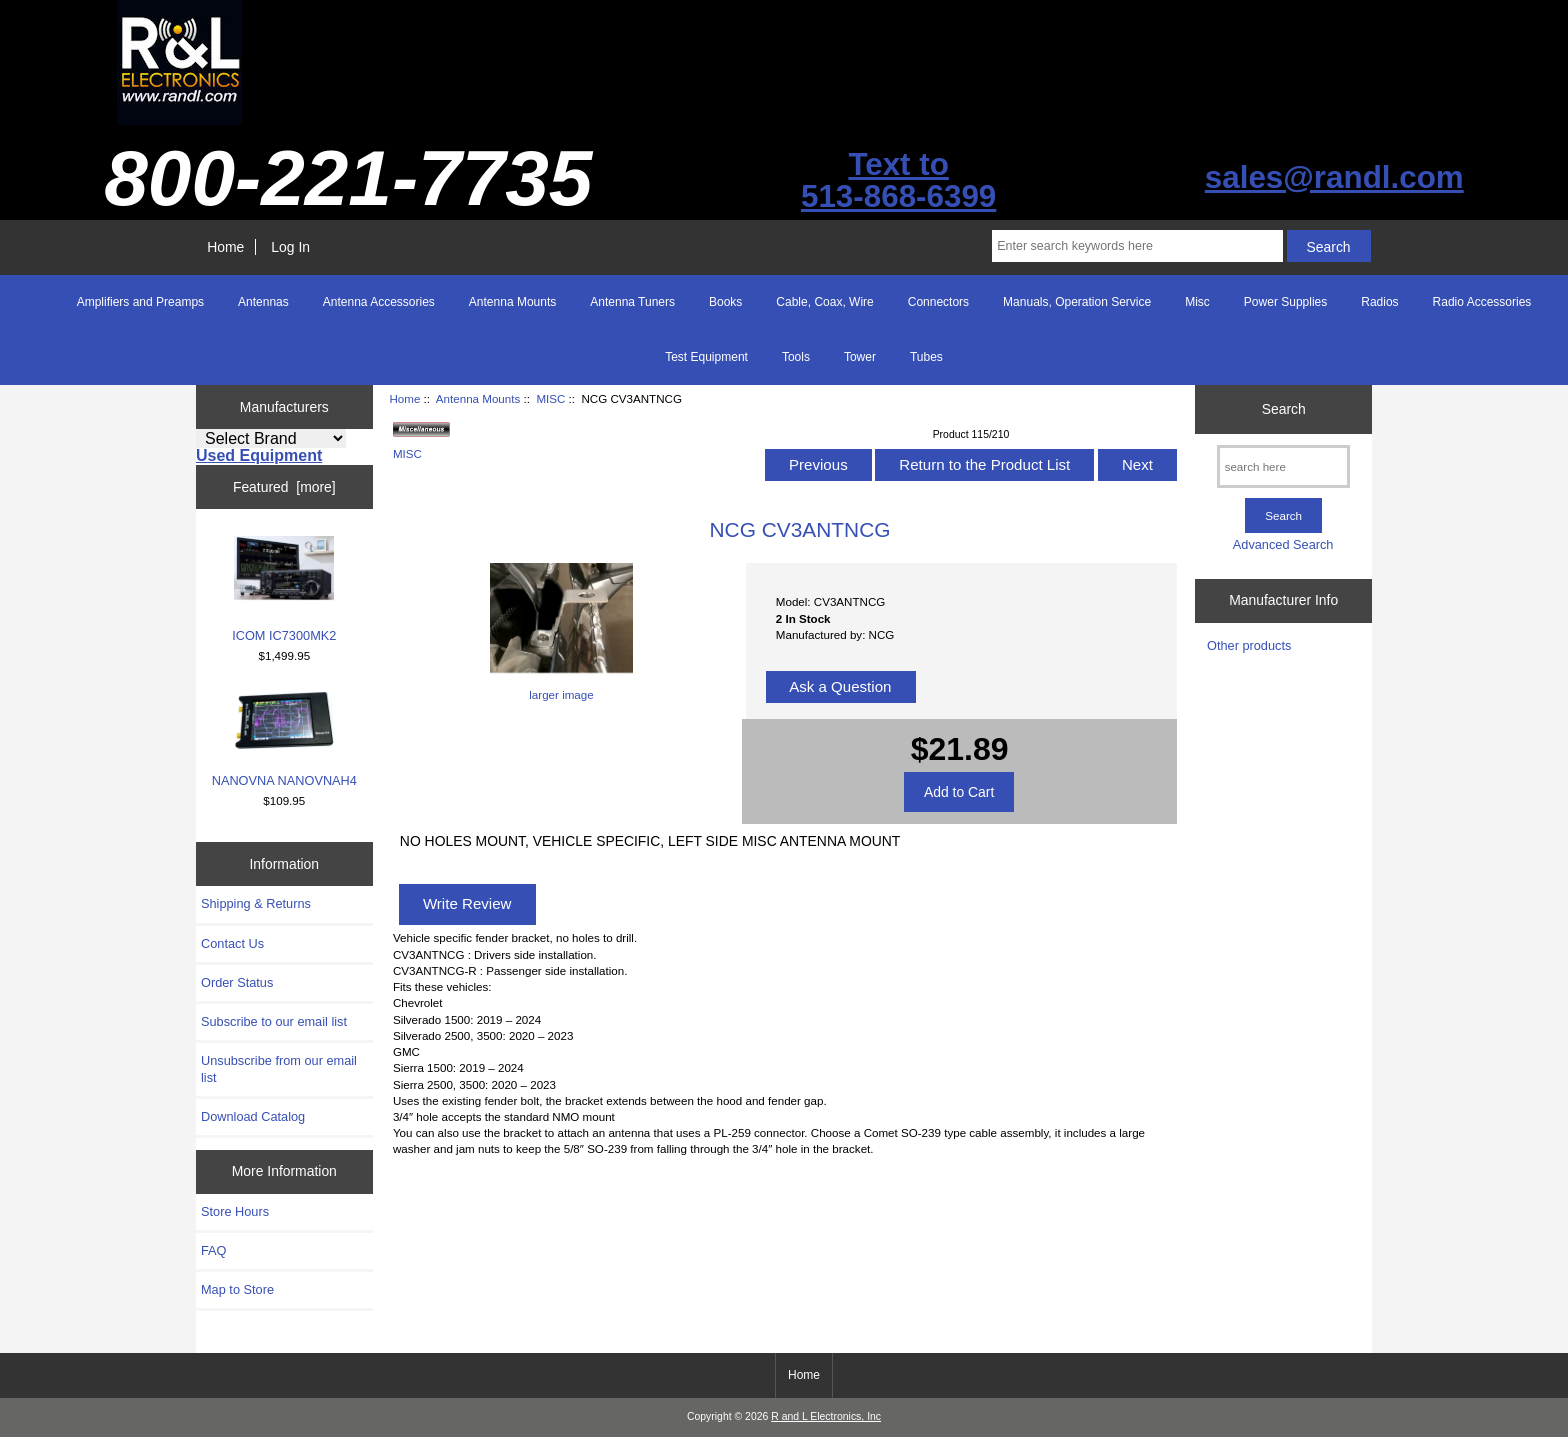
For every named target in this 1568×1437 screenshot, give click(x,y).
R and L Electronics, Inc (826, 1416)
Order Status (237, 982)
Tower (860, 357)
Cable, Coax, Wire (824, 302)
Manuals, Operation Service (1077, 302)
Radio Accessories (1482, 302)
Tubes (926, 357)
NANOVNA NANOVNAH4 (284, 739)
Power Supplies (1285, 302)
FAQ (214, 1250)
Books (725, 302)
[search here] (1283, 466)
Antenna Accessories (379, 302)
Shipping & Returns (256, 903)
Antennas (263, 302)
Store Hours (235, 1211)
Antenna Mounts (478, 398)
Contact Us (232, 943)
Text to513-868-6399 (898, 180)
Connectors (938, 302)
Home (225, 247)
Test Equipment (706, 357)
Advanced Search (1283, 544)
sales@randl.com (1334, 177)
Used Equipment (259, 455)
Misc (1197, 302)
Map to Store (237, 1289)
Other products (1249, 645)
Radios (1379, 302)
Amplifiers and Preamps (140, 302)
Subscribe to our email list (274, 1021)
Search (1284, 409)
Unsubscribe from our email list (279, 1068)
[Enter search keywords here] (1137, 246)
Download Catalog (253, 1116)
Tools (796, 357)
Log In (290, 247)
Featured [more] (284, 487)
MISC (550, 398)
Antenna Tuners (632, 302)
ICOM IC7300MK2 (284, 589)
